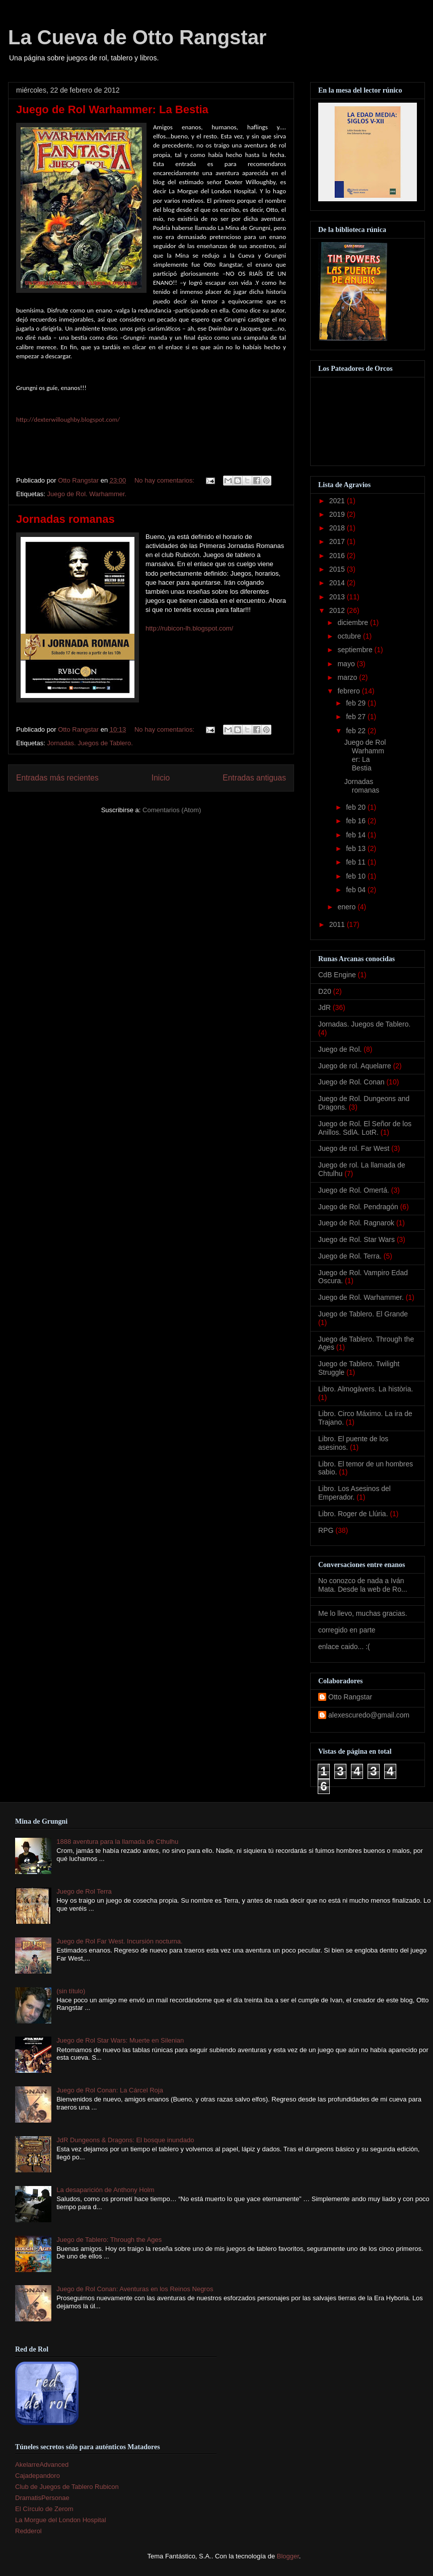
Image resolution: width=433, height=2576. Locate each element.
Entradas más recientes (57, 777)
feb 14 (357, 835)
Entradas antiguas (254, 777)
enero (347, 907)
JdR (324, 1007)
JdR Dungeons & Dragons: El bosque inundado (125, 2140)
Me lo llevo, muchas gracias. (362, 1613)
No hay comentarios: (165, 480)
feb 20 (357, 807)
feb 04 (357, 890)
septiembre (355, 650)
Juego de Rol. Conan (351, 1082)
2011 (338, 924)
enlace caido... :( (344, 1647)
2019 (338, 514)
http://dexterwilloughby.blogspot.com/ (68, 419)
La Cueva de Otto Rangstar (137, 37)
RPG (325, 1530)
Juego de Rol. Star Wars (356, 1239)
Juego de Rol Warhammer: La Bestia (112, 109)
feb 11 (357, 862)
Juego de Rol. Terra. (350, 1256)
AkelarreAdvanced (41, 2464)
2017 (338, 541)
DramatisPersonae (42, 2498)
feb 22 (357, 731)
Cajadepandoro (37, 2475)
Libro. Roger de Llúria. (353, 1514)
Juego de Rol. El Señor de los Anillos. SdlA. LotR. (364, 1128)
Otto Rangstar (350, 1697)
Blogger (288, 2556)
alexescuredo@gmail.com (368, 1715)
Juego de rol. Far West (353, 1148)
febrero (349, 691)
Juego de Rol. (340, 1049)
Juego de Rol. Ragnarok (356, 1223)
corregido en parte (347, 1630)
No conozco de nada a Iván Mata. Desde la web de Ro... (362, 1585)
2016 (338, 556)
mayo (346, 664)
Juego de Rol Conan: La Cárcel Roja (109, 2090)
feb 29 (357, 703)
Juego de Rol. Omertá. (353, 1190)
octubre (350, 636)
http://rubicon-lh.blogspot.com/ (189, 628)
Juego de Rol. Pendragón (358, 1207)
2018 (338, 528)
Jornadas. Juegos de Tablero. (89, 743)
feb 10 (357, 876)
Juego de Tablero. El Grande (363, 1314)
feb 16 (357, 821)
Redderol (28, 2531)
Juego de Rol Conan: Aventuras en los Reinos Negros (134, 2289)
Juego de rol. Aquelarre (354, 1066)
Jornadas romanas (65, 519)
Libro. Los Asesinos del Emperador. (354, 1493)
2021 (338, 501)
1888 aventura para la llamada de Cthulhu (117, 1841)
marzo (348, 677)
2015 (338, 569)
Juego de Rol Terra (84, 1891)
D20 (324, 991)
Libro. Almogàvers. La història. (365, 1389)
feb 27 (357, 717)
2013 (338, 597)
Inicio (161, 777)
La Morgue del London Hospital (60, 2520)
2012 (338, 610)
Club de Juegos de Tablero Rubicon (67, 2486)
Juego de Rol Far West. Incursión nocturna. (119, 1941)
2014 (338, 583)
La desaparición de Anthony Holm (105, 2190)
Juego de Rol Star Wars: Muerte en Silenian (120, 2040)
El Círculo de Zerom (44, 2509)
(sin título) (70, 1991)
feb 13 (357, 848)
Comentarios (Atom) (171, 810)
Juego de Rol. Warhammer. (86, 494)
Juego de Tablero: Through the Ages (109, 2239)
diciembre (353, 622)
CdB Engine (337, 975)
